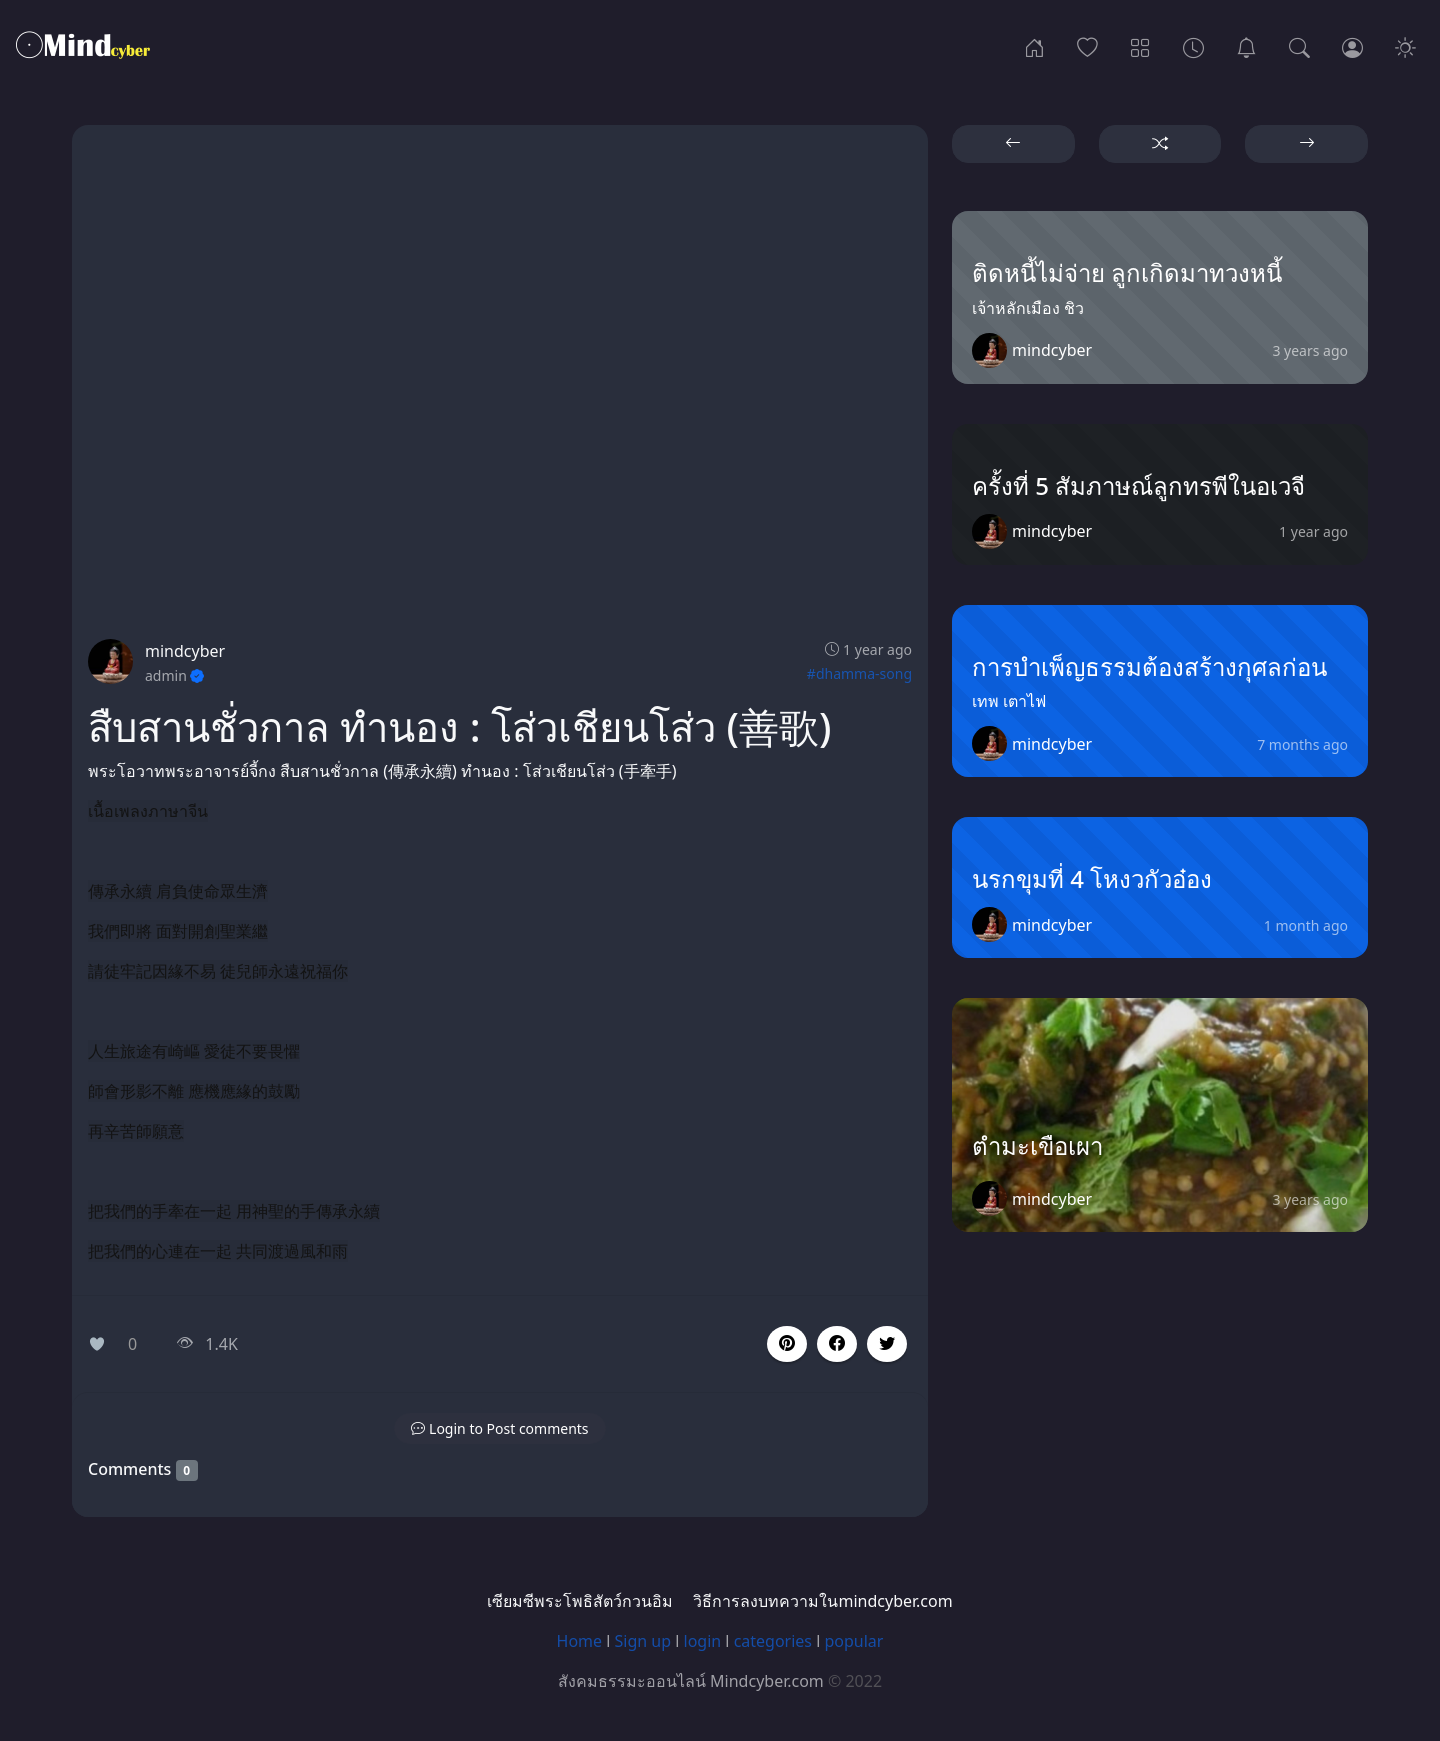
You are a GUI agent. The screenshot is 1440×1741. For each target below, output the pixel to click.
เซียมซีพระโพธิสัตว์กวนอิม (580, 1601)
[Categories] (1140, 46)
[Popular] (1087, 46)
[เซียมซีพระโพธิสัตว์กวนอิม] (1246, 46)
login (703, 1641)
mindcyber (185, 651)
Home (580, 1641)
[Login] (1352, 46)
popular (853, 1641)
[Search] (1299, 46)
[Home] (1034, 46)
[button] (837, 1344)
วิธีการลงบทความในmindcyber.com (822, 1601)
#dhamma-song (859, 673)
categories (773, 1641)
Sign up (643, 1641)
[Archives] (1193, 46)
